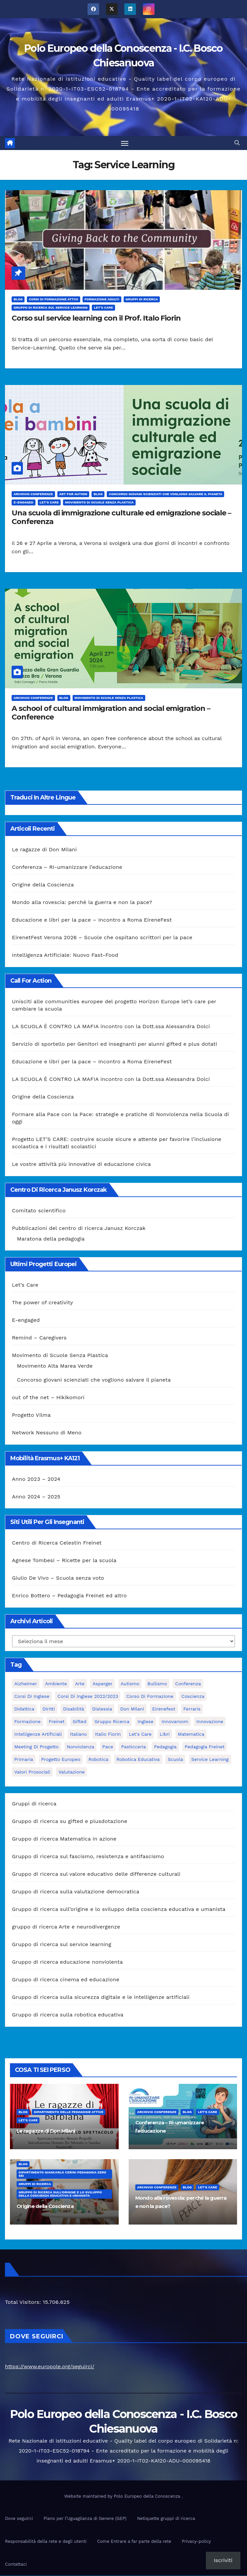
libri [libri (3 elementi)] (165, 1734)
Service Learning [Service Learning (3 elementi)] (210, 1760)
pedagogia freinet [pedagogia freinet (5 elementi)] (204, 1747)
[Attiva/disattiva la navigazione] (124, 143)
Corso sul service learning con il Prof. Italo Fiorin (96, 318)
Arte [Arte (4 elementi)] (79, 1684)
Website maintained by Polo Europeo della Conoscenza (123, 2496)
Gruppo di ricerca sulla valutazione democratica (75, 1892)
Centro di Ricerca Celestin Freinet (57, 1543)
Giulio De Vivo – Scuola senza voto (58, 1578)
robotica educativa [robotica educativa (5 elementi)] (138, 1760)
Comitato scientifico (39, 1211)
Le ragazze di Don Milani (44, 850)
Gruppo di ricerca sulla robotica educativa (67, 2015)
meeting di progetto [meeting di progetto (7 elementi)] (36, 1747)
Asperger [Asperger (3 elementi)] (102, 1684)
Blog (18, 299)
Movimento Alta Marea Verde (55, 1366)
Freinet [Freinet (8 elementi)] (57, 1722)
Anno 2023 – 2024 (36, 1479)
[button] (237, 143)
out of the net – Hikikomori (48, 1398)
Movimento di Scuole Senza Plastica (99, 503)
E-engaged (23, 503)
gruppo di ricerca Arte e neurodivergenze (66, 1927)
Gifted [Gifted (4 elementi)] (79, 1722)
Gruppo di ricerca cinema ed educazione (65, 1980)
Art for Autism (73, 494)
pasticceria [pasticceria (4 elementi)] (133, 1747)
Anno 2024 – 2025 (36, 1497)
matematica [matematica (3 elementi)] (191, 1734)
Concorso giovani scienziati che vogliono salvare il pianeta (165, 494)
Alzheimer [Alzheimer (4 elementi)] (25, 1684)
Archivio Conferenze (33, 494)
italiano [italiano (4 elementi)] (78, 1734)
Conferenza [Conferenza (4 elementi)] (188, 1684)
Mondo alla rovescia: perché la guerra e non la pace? (82, 903)
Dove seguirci (19, 2519)
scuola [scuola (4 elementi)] (175, 1760)
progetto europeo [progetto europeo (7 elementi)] (60, 1760)
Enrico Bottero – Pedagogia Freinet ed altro (69, 1596)
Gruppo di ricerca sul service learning (51, 308)
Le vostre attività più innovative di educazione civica (81, 1165)
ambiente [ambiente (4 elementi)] (56, 1684)
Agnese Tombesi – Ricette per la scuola (64, 1561)
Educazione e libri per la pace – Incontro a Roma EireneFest (92, 920)
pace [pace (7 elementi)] (107, 1747)
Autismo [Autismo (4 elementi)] (130, 1684)
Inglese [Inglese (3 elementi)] (146, 1722)
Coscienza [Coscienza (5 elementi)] (192, 1697)
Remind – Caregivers (39, 1338)
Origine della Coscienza (43, 885)
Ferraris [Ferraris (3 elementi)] (192, 1709)
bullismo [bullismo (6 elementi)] (157, 1684)
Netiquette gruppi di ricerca (166, 2519)
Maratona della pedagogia (51, 1239)
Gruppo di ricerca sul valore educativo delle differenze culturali (96, 1874)
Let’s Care (25, 1285)
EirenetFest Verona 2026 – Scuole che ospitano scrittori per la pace (102, 938)
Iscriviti (223, 2560)
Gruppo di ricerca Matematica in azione (64, 1839)
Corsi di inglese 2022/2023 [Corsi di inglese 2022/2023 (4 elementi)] (87, 1697)
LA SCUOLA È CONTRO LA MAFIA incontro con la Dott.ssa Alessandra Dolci (111, 1027)
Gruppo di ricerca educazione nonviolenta (67, 1962)
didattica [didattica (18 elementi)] (24, 1709)
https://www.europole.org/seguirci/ (49, 2367)
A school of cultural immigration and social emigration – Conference (111, 713)
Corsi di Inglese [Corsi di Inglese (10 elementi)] (31, 1697)
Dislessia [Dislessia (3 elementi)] (102, 1709)
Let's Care (103, 308)
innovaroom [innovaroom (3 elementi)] (174, 1722)
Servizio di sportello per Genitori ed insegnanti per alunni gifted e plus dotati (114, 1044)
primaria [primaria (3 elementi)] (23, 1760)
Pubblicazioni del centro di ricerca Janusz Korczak (79, 1228)
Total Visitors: (24, 2302)
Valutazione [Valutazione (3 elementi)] (71, 1772)
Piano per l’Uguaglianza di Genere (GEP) (84, 2519)
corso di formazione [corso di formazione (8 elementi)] (149, 1697)
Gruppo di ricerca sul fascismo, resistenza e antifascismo (88, 1857)
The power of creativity (42, 1303)
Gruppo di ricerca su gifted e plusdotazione (69, 1822)
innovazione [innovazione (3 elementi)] (209, 1722)
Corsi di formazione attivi (53, 299)
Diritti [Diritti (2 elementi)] (48, 1709)
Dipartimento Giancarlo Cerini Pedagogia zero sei (62, 2174)
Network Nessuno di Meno (47, 1433)
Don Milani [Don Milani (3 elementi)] (132, 1709)
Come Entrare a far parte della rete (134, 2541)
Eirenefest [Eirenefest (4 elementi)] (163, 1709)
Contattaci (16, 2564)
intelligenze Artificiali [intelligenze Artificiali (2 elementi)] (38, 1734)
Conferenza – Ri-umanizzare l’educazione (67, 868)
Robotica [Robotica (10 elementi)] (98, 1760)
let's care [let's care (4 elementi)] (140, 1734)
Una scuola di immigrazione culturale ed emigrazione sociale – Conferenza (121, 518)
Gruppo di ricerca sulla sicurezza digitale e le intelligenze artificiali (101, 1998)
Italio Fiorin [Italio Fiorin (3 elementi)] (108, 1734)
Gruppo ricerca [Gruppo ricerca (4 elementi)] (111, 1722)
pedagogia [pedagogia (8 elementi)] (165, 1747)
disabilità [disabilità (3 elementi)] (73, 1709)
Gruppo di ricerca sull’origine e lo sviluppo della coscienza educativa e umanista (118, 1910)
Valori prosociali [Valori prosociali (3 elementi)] (32, 1772)
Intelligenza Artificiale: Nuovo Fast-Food (65, 955)
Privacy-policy (196, 2541)
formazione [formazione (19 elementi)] (27, 1722)
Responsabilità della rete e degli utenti (46, 2541)
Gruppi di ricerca (142, 299)
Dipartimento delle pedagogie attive (68, 2112)
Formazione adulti (102, 299)
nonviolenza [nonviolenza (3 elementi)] (80, 1747)
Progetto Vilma (31, 1415)
